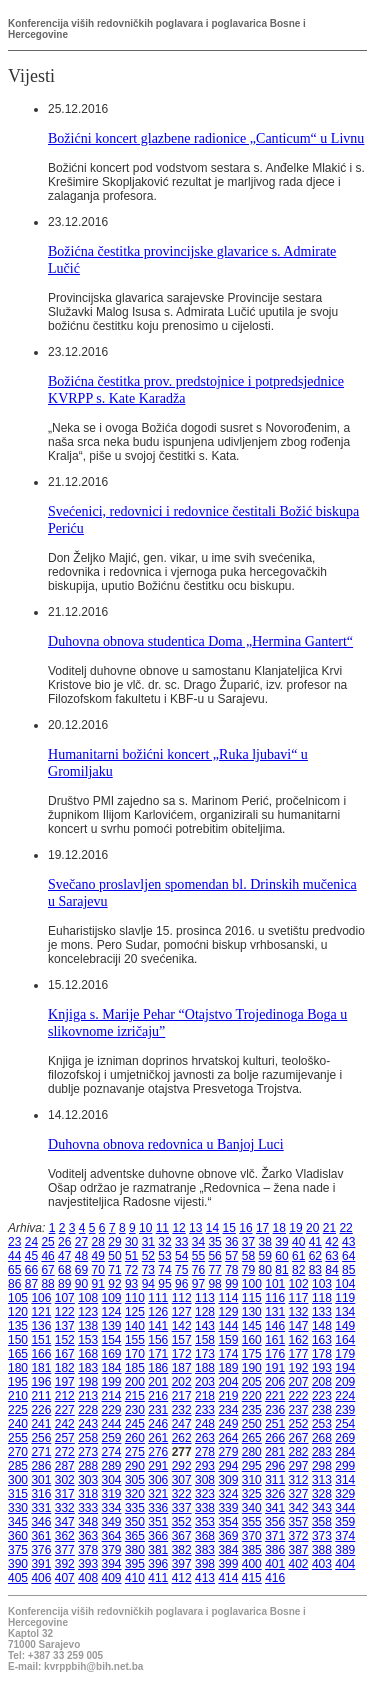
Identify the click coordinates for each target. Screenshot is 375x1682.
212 (65, 1396)
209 (345, 1382)
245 (135, 1424)
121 (41, 1312)
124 (112, 1312)
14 (212, 1228)
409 (112, 1578)
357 (299, 1522)
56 (214, 1256)
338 (205, 1508)
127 (182, 1312)
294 (228, 1466)
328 (322, 1494)
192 (299, 1368)
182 (65, 1368)
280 (252, 1452)
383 (205, 1550)
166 (41, 1354)
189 (228, 1368)
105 (18, 1298)
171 (158, 1354)
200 (135, 1382)
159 (228, 1340)
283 (322, 1452)
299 (345, 1466)
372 (299, 1536)
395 (135, 1564)
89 (64, 1284)
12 (178, 1228)
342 (299, 1508)
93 (131, 1284)
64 (348, 1256)
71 (114, 1270)
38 (265, 1242)
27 (81, 1242)
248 (205, 1424)
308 (205, 1480)
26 (64, 1242)
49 (98, 1256)
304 (112, 1480)
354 (228, 1522)
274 (112, 1452)
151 (41, 1340)
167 (65, 1354)
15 (229, 1228)
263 (205, 1438)
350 (135, 1522)
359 (345, 1522)
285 (18, 1466)
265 (252, 1438)
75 (181, 1270)
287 (65, 1466)
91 (98, 1284)
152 (65, 1340)
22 (345, 1228)
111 (158, 1298)
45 (31, 1256)
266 (275, 1438)
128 (205, 1312)
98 (214, 1284)
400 (252, 1564)
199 (112, 1382)
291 (158, 1466)
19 (295, 1228)
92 (114, 1284)
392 (65, 1564)
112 (182, 1298)
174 (228, 1354)
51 (131, 1256)
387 (299, 1550)
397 (182, 1564)
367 (182, 1536)
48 (81, 1256)
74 (164, 1270)
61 (298, 1256)
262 (182, 1438)
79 (248, 1270)
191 (275, 1368)
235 (252, 1410)
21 (329, 1228)
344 (345, 1508)
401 (275, 1564)
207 (299, 1382)
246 (158, 1424)
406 (41, 1578)
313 (322, 1480)
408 (88, 1578)
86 (14, 1284)
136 (41, 1326)
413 (205, 1578)
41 (315, 1242)
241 (41, 1424)
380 (135, 1550)
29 (114, 1242)
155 (135, 1340)
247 (182, 1424)
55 (198, 1256)
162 (299, 1340)
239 (345, 1410)
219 (228, 1396)
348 (88, 1522)
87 (31, 1284)
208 (322, 1382)
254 (345, 1424)
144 (228, 1326)
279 (228, 1452)
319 (112, 1494)
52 (148, 1256)
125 (135, 1312)
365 (135, 1536)
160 (252, 1340)
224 (345, 1396)
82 (298, 1270)
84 (331, 1270)
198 (88, 1382)
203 (205, 1382)
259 (112, 1438)
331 (41, 1508)
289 (112, 1466)
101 (275, 1284)
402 (299, 1564)
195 (18, 1382)
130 (252, 1312)
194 (345, 1368)
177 (299, 1354)
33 (181, 1242)
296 (275, 1466)
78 (231, 1270)
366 (158, 1536)
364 (112, 1536)
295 (252, 1466)
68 (64, 1270)
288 (88, 1466)
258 (88, 1438)
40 (298, 1242)
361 (41, 1536)
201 (158, 1382)
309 (228, 1480)
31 (148, 1242)
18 (279, 1228)
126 (158, 1312)
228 (88, 1410)
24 (31, 1242)
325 (252, 1494)
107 (65, 1298)
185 (135, 1368)
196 (41, 1382)
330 (18, 1508)
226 (41, 1410)
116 (275, 1298)
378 (88, 1550)
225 (18, 1410)
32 (164, 1242)
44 (14, 1256)
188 (205, 1368)
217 (182, 1396)
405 (18, 1578)
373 (322, 1536)
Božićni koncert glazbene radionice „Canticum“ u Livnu (206, 138)
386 (275, 1550)
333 (88, 1508)
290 (135, 1466)
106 (41, 1298)
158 (205, 1340)
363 (88, 1536)
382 (182, 1550)
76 (198, 1270)
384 (228, 1550)
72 (131, 1270)
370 (252, 1536)
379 (112, 1550)
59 (265, 1256)
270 (18, 1452)
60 (281, 1256)
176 (275, 1354)
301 (41, 1480)
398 (205, 1564)
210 (18, 1396)
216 (158, 1396)
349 (112, 1522)
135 (18, 1326)
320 (135, 1494)
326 (275, 1494)
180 (18, 1368)
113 (205, 1298)
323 (205, 1494)
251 (275, 1424)
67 (47, 1270)
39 (281, 1242)
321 (158, 1494)
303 (88, 1480)
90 (81, 1284)
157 (182, 1340)
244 (112, 1424)
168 (88, 1354)
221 (275, 1396)
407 (65, 1578)
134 (345, 1312)
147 (299, 1326)
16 (245, 1228)
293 (205, 1466)
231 (158, 1410)
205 (252, 1382)
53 (164, 1256)
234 (228, 1410)
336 (158, 1508)
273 (88, 1452)
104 (345, 1284)
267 (299, 1438)
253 (322, 1424)
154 (112, 1340)
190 (252, 1368)
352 (182, 1522)
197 (65, 1382)
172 (182, 1354)
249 (228, 1424)
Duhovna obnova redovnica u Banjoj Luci (166, 1144)
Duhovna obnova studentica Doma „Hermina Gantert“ (200, 641)
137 (65, 1326)
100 (252, 1284)
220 (252, 1396)
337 (182, 1508)
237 (299, 1410)
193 (322, 1368)
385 (252, 1550)
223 (322, 1396)
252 (299, 1424)
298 (322, 1466)
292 (182, 1466)
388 (322, 1550)
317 (65, 1494)
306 (158, 1480)
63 (331, 1256)
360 (18, 1536)
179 (345, 1354)
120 (18, 1312)
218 (205, 1396)
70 (98, 1270)
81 (281, 1270)
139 (112, 1326)
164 (345, 1340)
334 (112, 1508)
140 (135, 1326)
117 (299, 1298)
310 (252, 1480)
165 (18, 1354)
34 (198, 1242)
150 (18, 1340)
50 (114, 1256)
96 (181, 1284)
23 (14, 1242)
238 (322, 1410)
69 (81, 1270)
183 (88, 1368)
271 (41, 1452)
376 (41, 1550)
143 (205, 1326)
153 (88, 1340)
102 (299, 1284)
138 (88, 1326)
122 (65, 1312)
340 (252, 1508)
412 (182, 1578)
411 (158, 1578)
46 (47, 1256)
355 (252, 1522)
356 (275, 1522)
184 (112, 1368)
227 (65, 1410)
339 (228, 1508)
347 (65, 1522)
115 (252, 1298)
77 (214, 1270)
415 (252, 1578)
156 (158, 1340)
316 (41, 1494)
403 (322, 1564)
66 (31, 1270)
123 (88, 1312)
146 (275, 1326)
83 (315, 1270)
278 (205, 1452)
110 (135, 1298)
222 (299, 1396)
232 (182, 1410)
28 (98, 1242)
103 (322, 1284)
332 (65, 1508)
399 (228, 1564)
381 (158, 1550)
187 (182, 1368)
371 (275, 1536)
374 (345, 1536)
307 (182, 1480)
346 (41, 1522)
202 (182, 1382)
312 (299, 1480)
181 (41, 1368)
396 (158, 1564)
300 (18, 1480)
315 (18, 1494)
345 (18, 1522)
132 (299, 1312)
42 (331, 1242)
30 (131, 1242)
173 (205, 1354)
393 (88, 1564)
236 (275, 1410)
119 (345, 1298)
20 (312, 1228)
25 (47, 1242)
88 (47, 1284)
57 (231, 1256)
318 (88, 1494)
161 (275, 1340)
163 (322, 1340)
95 (164, 1284)
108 (88, 1298)
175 (252, 1354)
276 (158, 1452)
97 (198, 1284)
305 (135, 1480)
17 (262, 1228)
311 (275, 1480)
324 (228, 1494)
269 (345, 1438)
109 (112, 1298)
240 (18, 1424)
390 (18, 1564)
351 (158, 1522)
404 (345, 1564)
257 (65, 1438)
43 (348, 1242)
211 (41, 1396)
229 (112, 1410)
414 (228, 1578)
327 (299, 1494)
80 (265, 1270)
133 (322, 1312)
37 (248, 1242)
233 (205, 1410)
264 (228, 1438)
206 (275, 1382)
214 (112, 1396)
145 (252, 1326)
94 (148, 1284)
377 (65, 1550)
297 (299, 1466)
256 (41, 1438)
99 (231, 1284)
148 (322, 1326)
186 (158, 1368)
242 (65, 1424)
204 (228, 1382)
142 (182, 1326)
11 (162, 1228)
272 (65, 1452)
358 (322, 1522)
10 (145, 1228)
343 (322, 1508)
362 (65, 1536)
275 (135, 1452)
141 (158, 1326)
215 (135, 1396)
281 (275, 1452)
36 (231, 1242)
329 (345, 1494)
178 (322, 1354)
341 (275, 1508)
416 (275, 1578)
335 (135, 1508)
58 (248, 1256)
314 (345, 1480)
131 (275, 1312)
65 (14, 1270)
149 (345, 1326)
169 (112, 1354)
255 (18, 1438)
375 (18, 1550)
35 (214, 1242)
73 (148, 1270)
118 (322, 1298)
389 (345, 1550)
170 (135, 1354)
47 (64, 1256)
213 (88, 1396)
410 (135, 1578)
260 (135, 1438)
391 (41, 1564)
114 (228, 1298)
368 (205, 1536)
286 (41, 1466)
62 (315, 1256)
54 (181, 1256)
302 (65, 1480)
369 (228, 1536)
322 (182, 1494)
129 (228, 1312)
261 (158, 1438)
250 (252, 1424)
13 (195, 1228)
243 (88, 1424)
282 (299, 1452)
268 (322, 1438)
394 (112, 1564)
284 (345, 1452)
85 (348, 1270)
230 (135, 1410)
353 (205, 1522)
